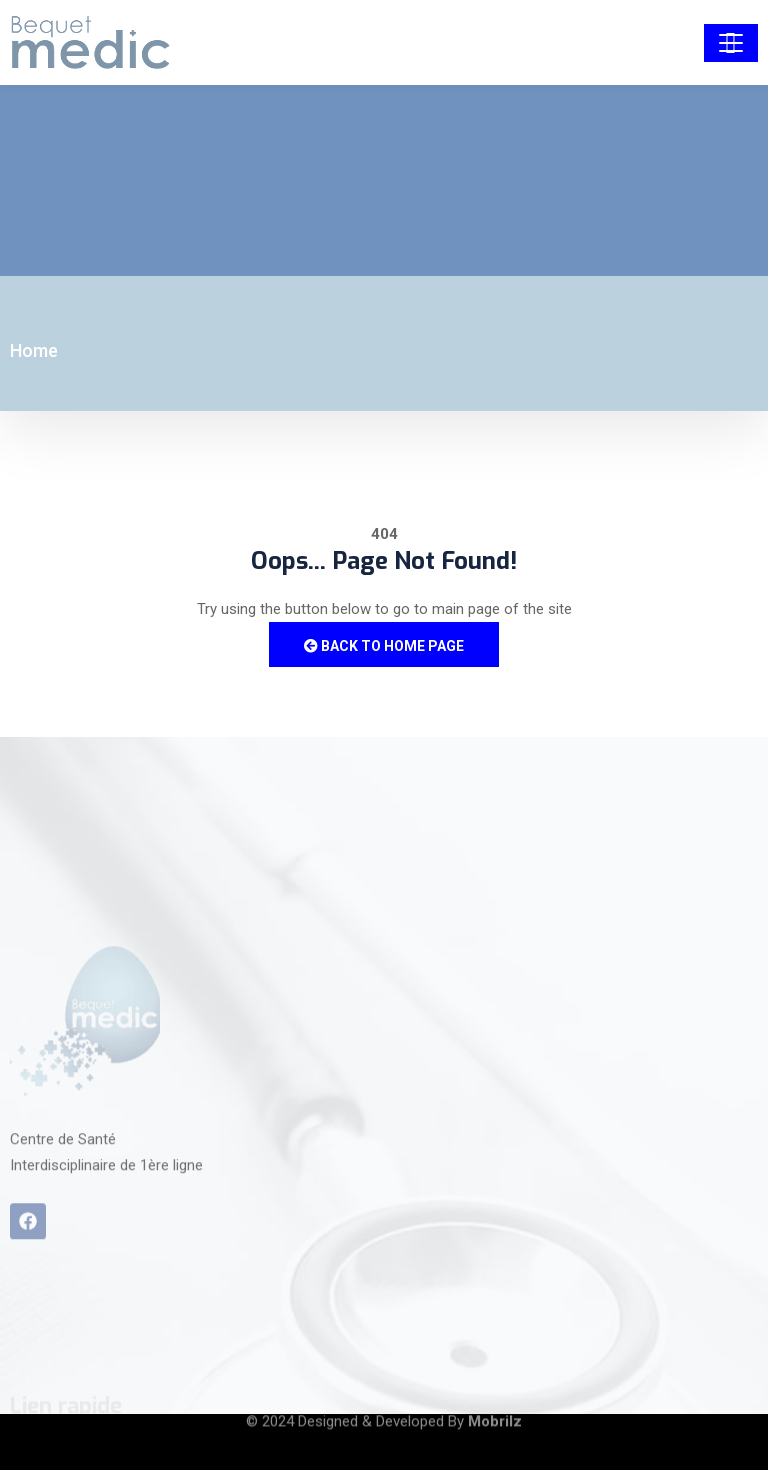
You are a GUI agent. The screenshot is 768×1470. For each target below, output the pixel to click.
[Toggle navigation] (731, 43)
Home (34, 350)
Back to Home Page (384, 646)
